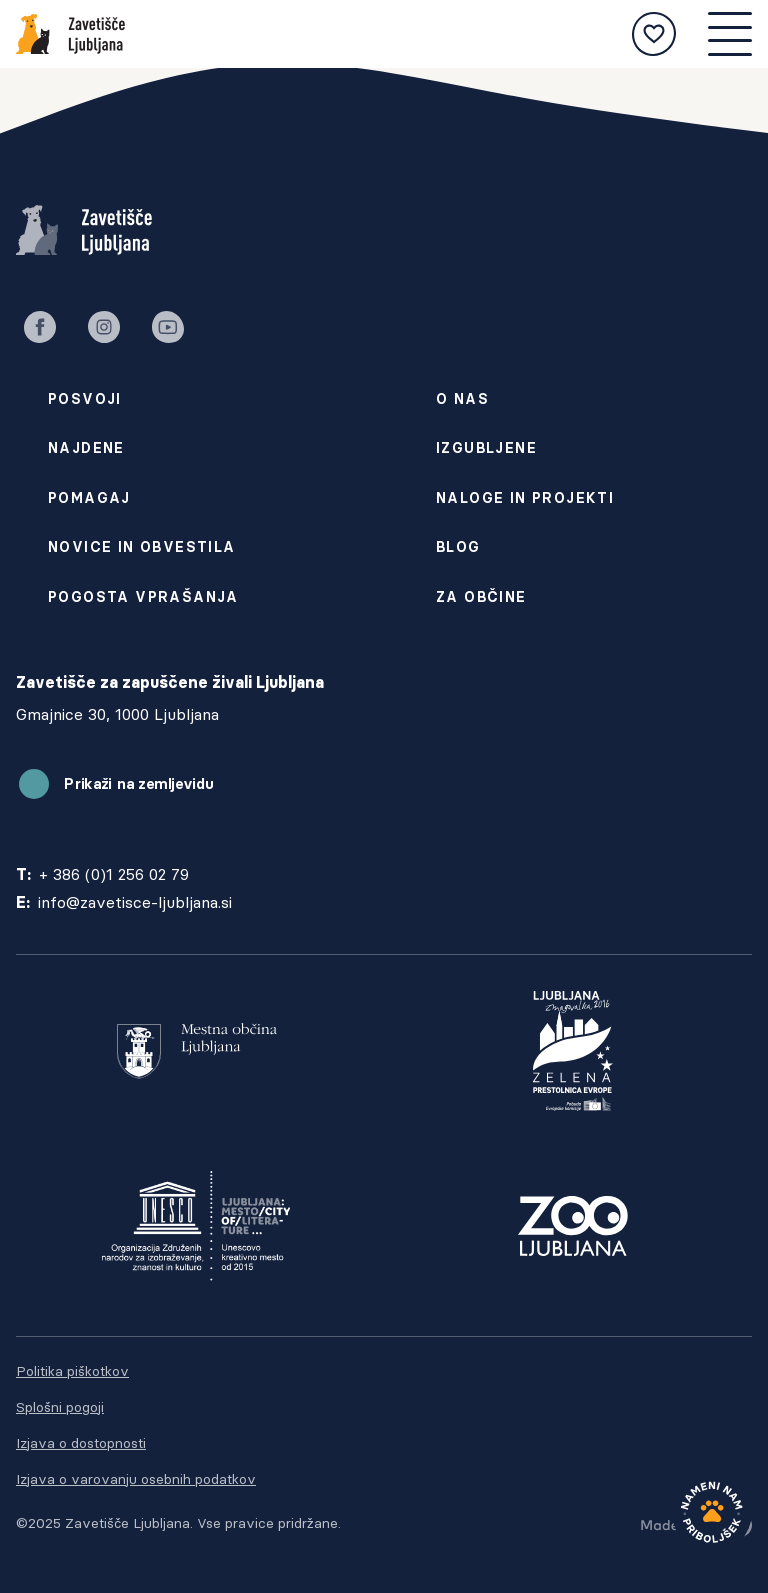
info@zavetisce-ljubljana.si (135, 902)
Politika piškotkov (72, 1371)
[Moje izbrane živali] (654, 34)
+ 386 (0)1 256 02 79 (114, 874)
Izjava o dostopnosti (81, 1443)
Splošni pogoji (60, 1407)
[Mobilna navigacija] (730, 34)
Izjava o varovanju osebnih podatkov (136, 1479)
